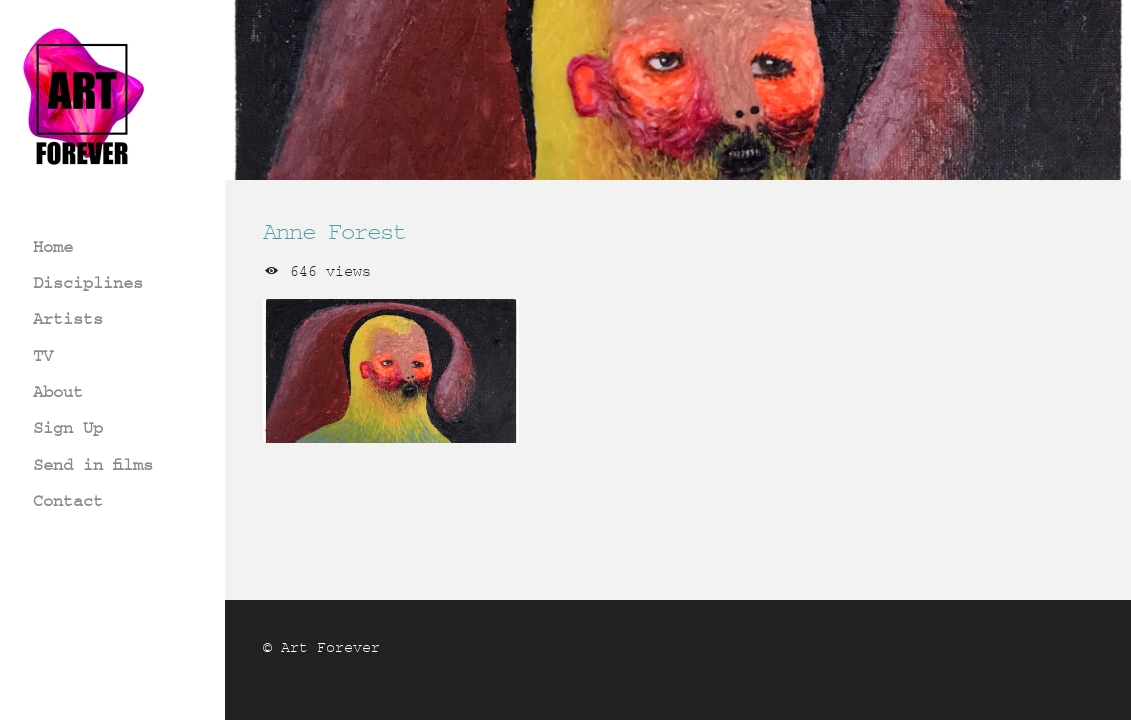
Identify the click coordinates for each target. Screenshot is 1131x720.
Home (53, 246)
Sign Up (68, 427)
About (58, 391)
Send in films (93, 464)
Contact (68, 500)
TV (43, 355)
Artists (68, 318)
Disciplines (88, 282)
